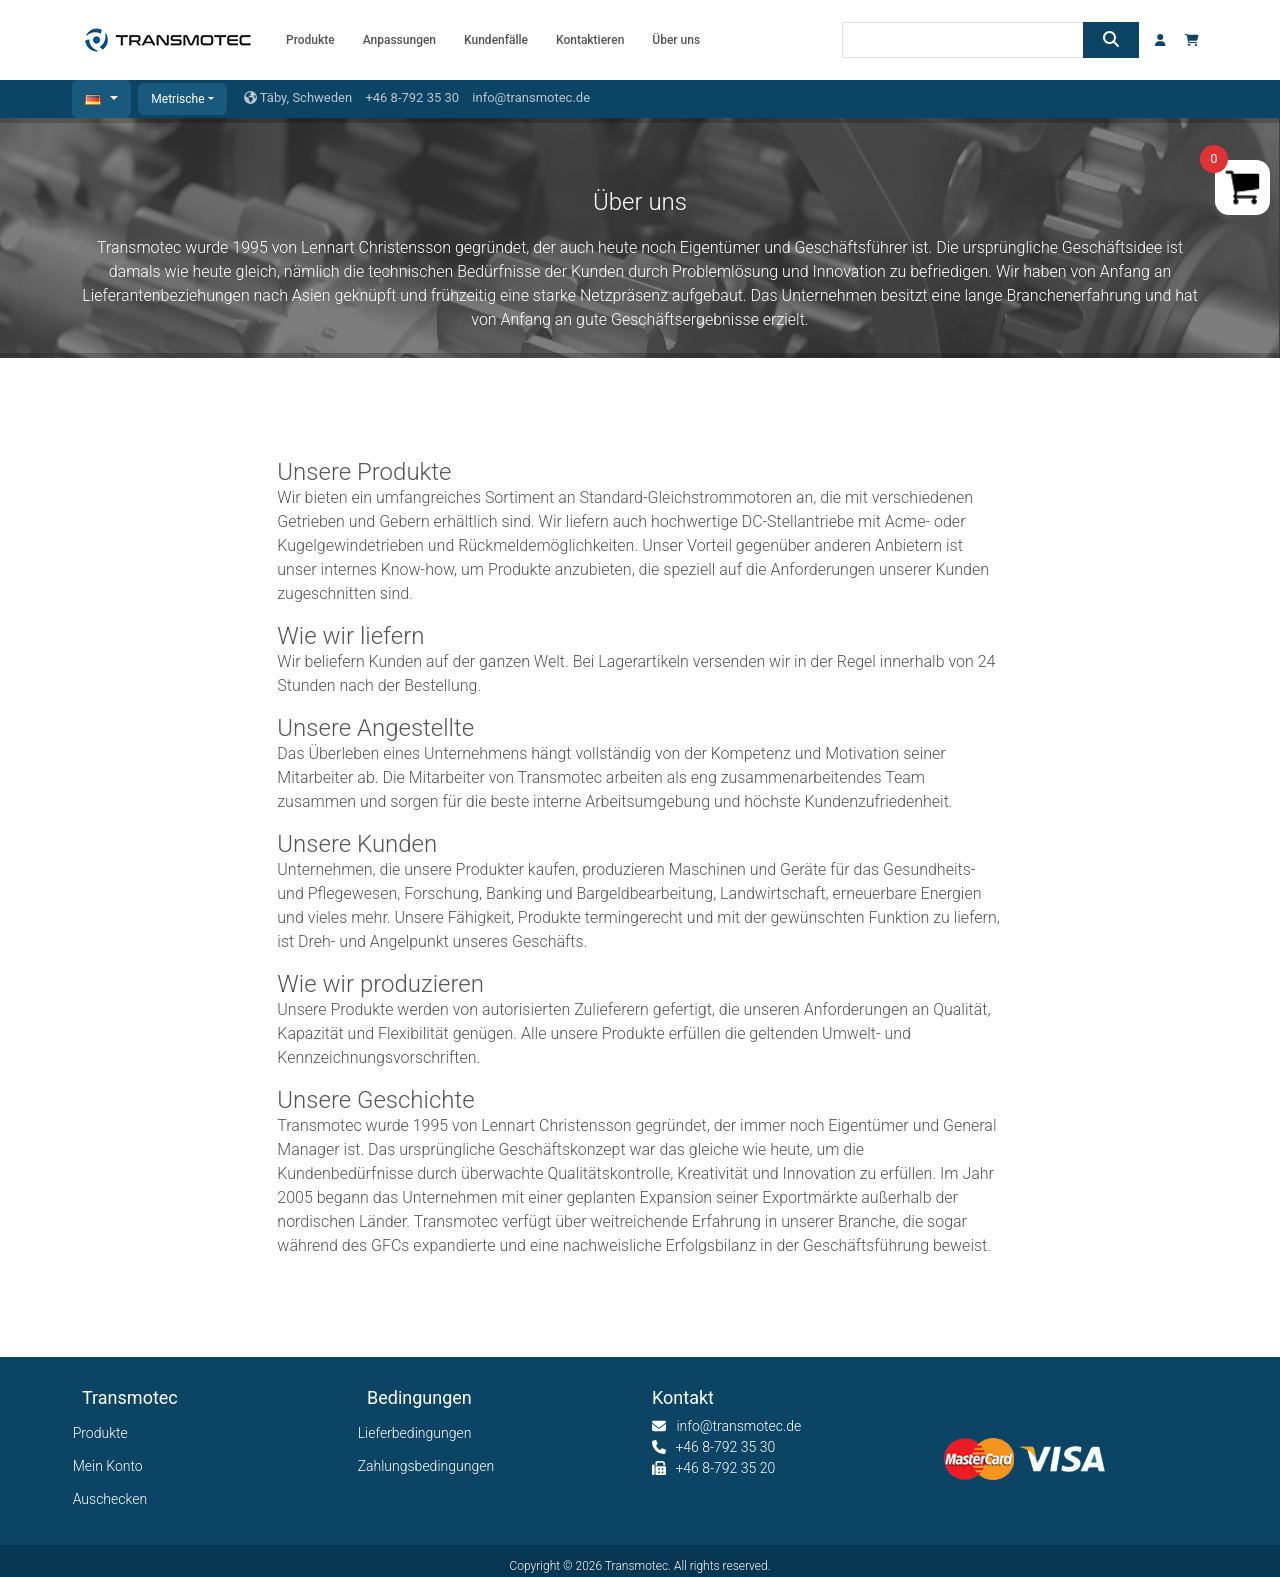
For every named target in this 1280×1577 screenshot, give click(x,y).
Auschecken (114, 1499)
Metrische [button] (177, 99)
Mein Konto (112, 1466)
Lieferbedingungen (419, 1433)
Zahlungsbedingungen (430, 1466)
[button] (101, 99)
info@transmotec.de (531, 97)
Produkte (105, 1433)
